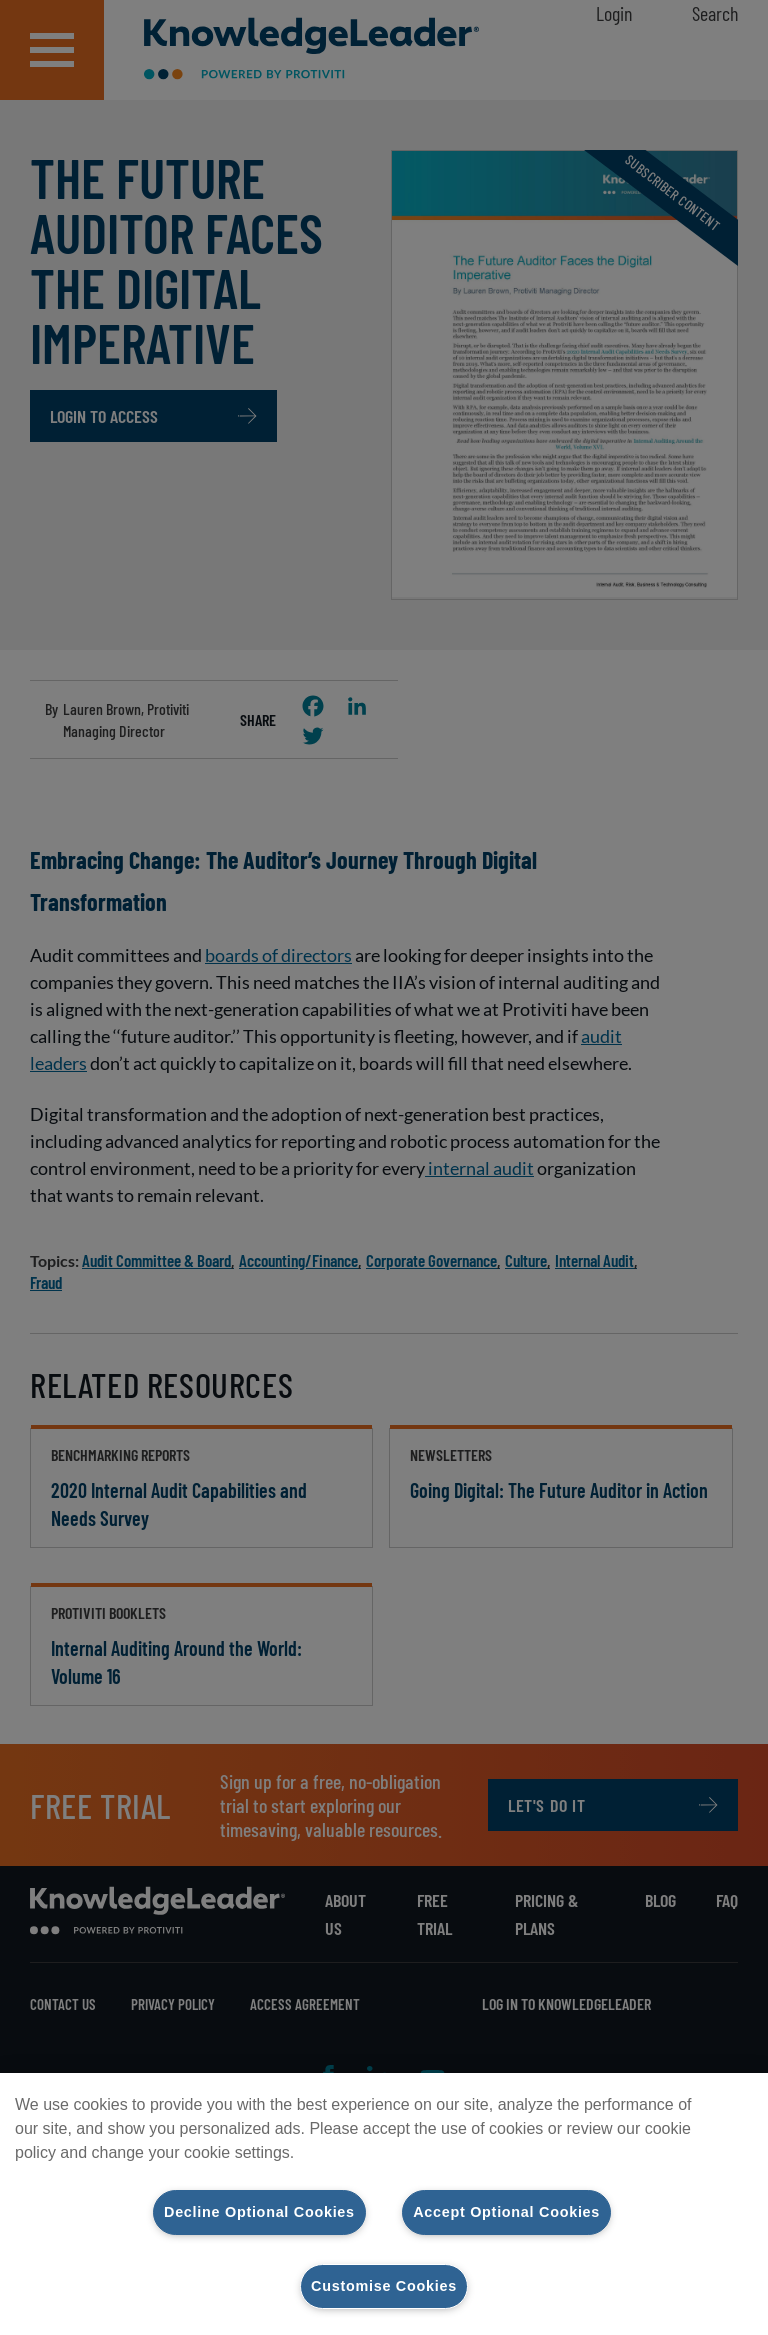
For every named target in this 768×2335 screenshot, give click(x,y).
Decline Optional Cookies (259, 2212)
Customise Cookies (384, 2286)
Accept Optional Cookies (506, 2212)
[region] (384, 2204)
